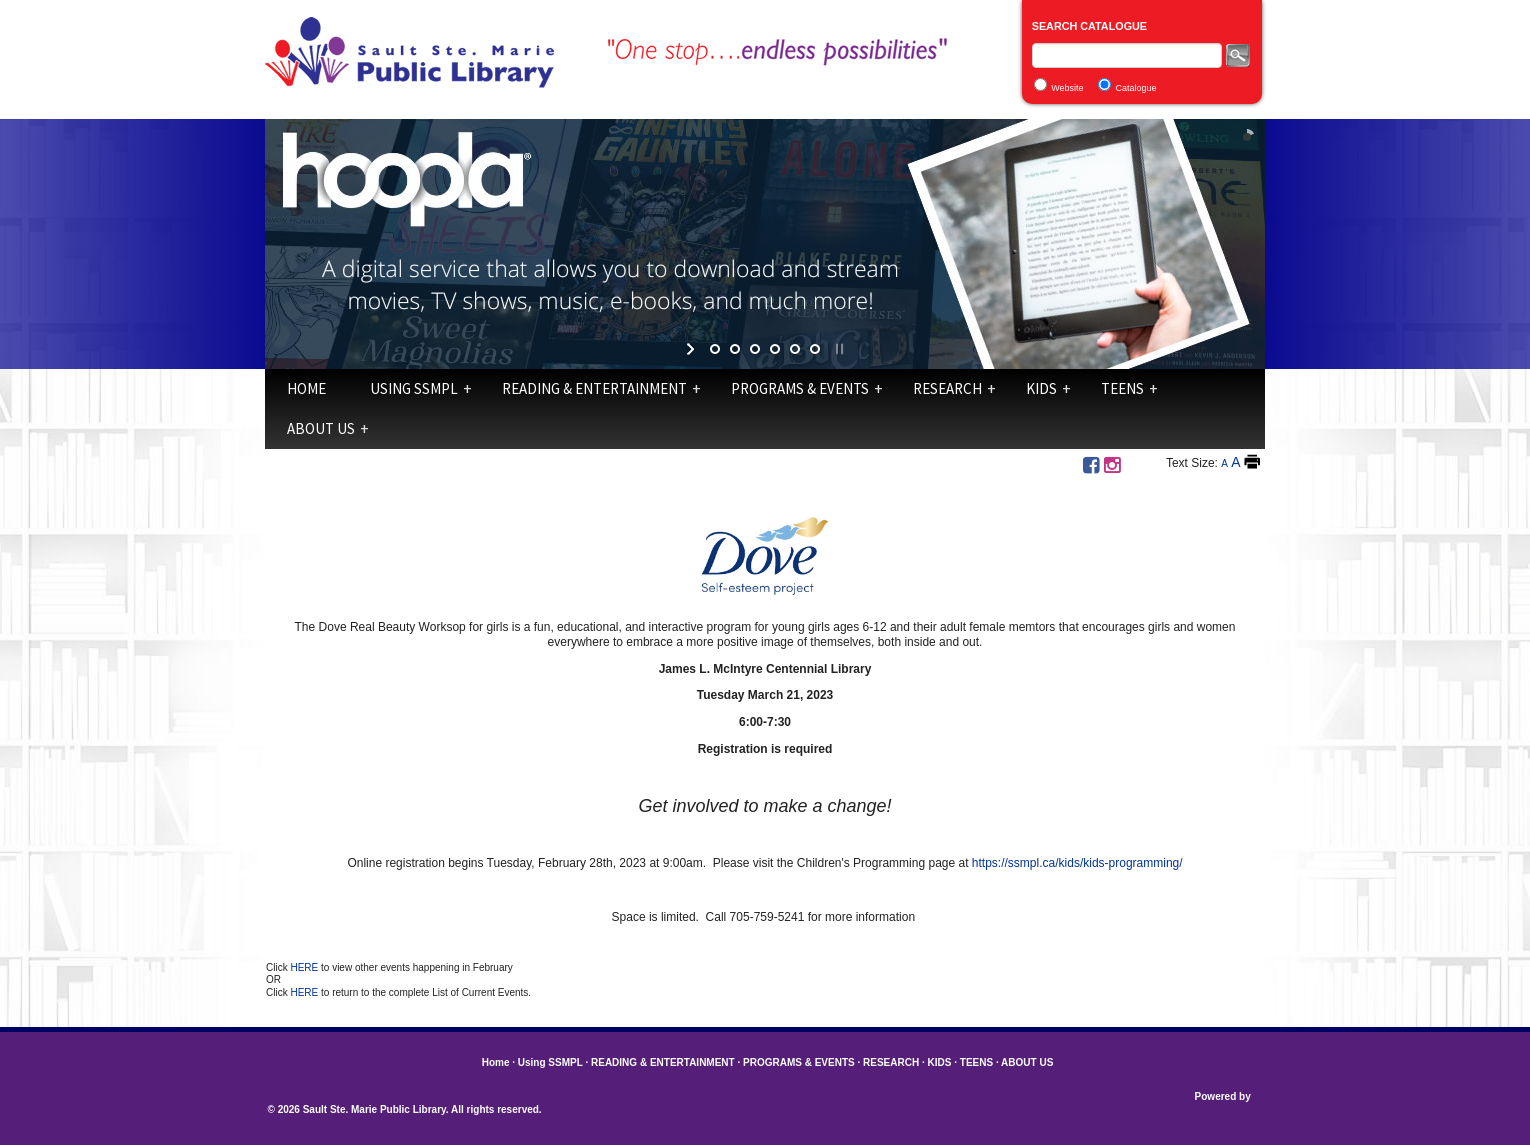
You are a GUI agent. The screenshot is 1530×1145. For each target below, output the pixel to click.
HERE (305, 967)
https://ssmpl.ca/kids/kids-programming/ (1077, 863)
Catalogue (1136, 88)
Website (1067, 88)
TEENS (1122, 388)
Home (306, 388)
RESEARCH (947, 388)
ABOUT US (321, 428)
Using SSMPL (414, 388)
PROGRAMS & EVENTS (800, 388)
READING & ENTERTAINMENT (594, 388)
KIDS (1041, 388)
